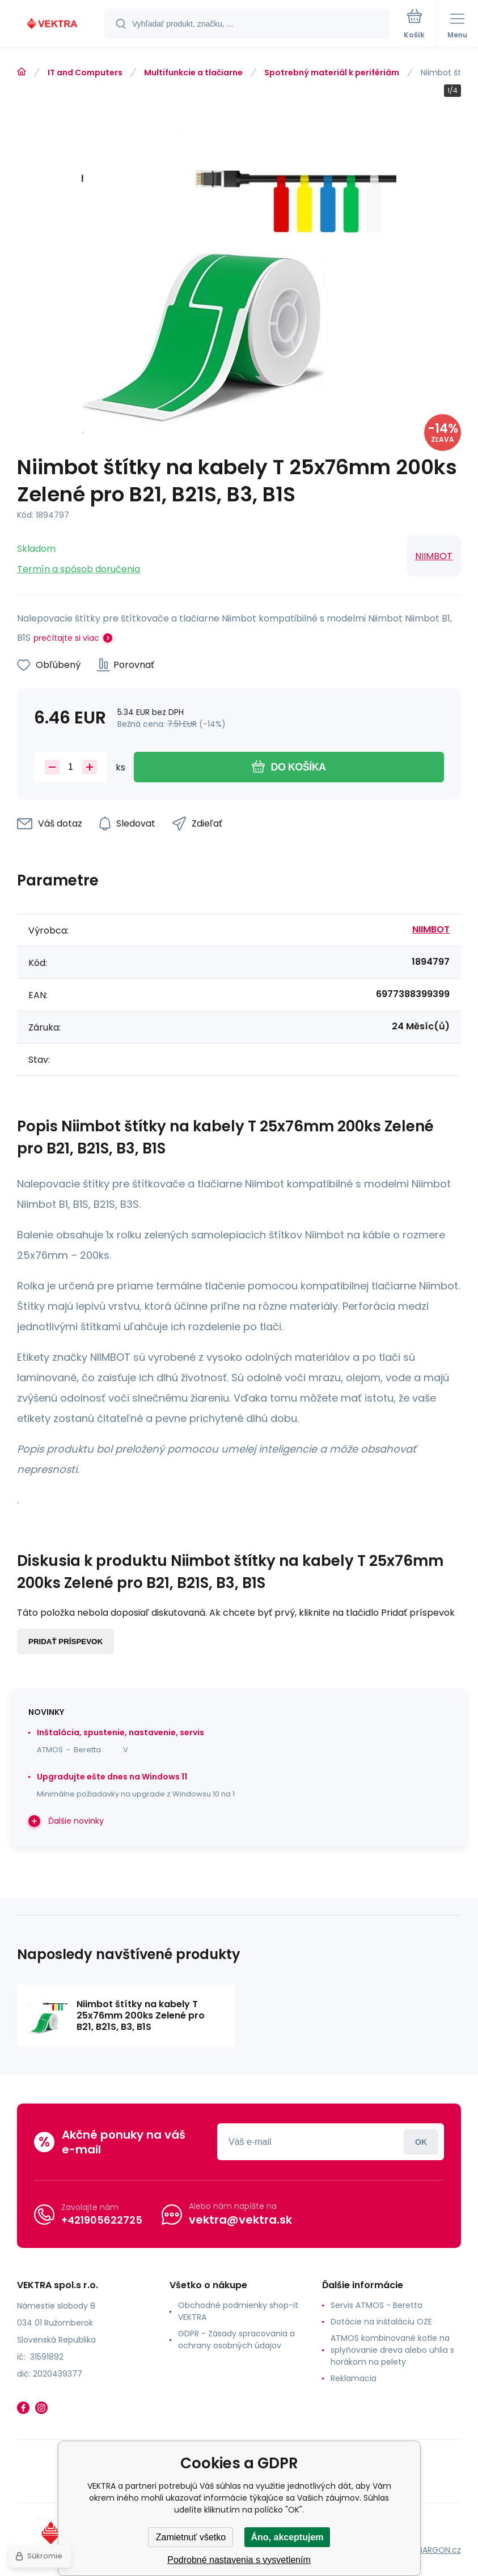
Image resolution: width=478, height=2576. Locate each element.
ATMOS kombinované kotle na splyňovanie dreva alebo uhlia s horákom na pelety (392, 2350)
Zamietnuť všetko (191, 2537)
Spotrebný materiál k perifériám (331, 72)
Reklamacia (354, 2378)
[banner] (52, 24)
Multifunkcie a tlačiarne (193, 72)
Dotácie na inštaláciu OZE (381, 2321)
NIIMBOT (433, 556)
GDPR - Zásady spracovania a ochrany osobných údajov (236, 2339)
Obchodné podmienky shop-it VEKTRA (238, 2311)
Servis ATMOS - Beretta (376, 2305)
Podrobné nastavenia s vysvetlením (239, 2560)
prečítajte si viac (66, 638)
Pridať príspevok (65, 1641)
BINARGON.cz (436, 2550)
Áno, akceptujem (287, 2537)
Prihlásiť (421, 2142)
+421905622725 (101, 2220)
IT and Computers (85, 72)
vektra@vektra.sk (240, 2220)
